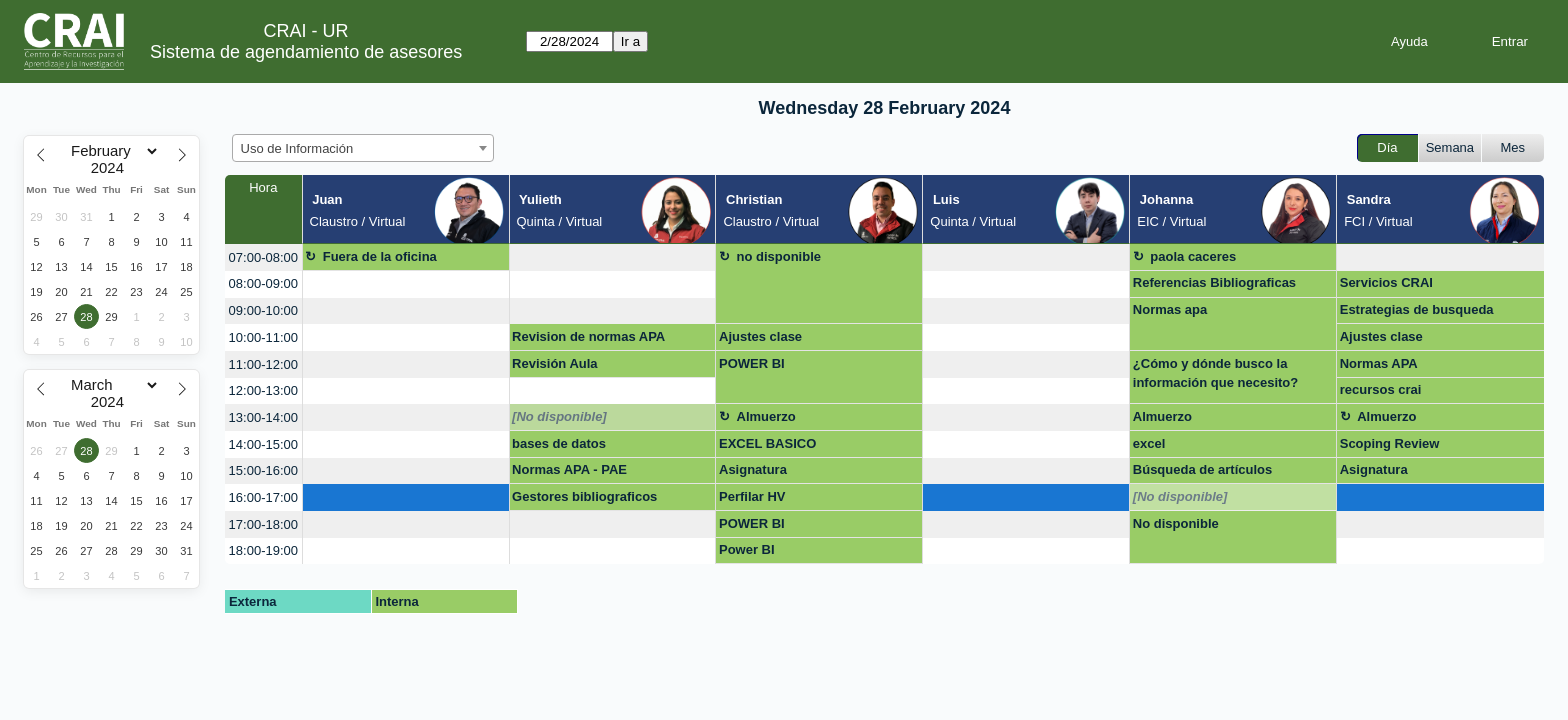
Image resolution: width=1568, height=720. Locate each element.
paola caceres (1193, 256)
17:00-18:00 (263, 524)
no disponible (779, 256)
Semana (1450, 147)
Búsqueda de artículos (1202, 469)
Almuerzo (766, 416)
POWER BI (752, 363)
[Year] (112, 168)
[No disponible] (559, 416)
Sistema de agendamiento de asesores (306, 52)
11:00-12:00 (263, 364)
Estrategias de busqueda (1417, 309)
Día (1387, 147)
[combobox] (363, 148)
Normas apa (1170, 309)
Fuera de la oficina (380, 256)
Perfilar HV (752, 496)
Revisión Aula (554, 363)
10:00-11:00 (263, 337)
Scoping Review (1390, 443)
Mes (1513, 147)
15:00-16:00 (263, 470)
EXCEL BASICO (767, 443)
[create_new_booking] (613, 257)
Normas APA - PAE (569, 469)
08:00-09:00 (263, 283)
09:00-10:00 (263, 310)
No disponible (1176, 523)
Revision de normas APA (588, 336)
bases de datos (559, 443)
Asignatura (753, 469)
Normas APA (1379, 363)
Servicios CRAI (1386, 282)
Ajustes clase (760, 336)
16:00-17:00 (263, 497)
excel (1149, 443)
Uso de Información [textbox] (297, 148)
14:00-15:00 (263, 444)
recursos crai (1381, 389)
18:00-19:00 (263, 550)
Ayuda (1409, 41)
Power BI (747, 549)
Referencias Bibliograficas (1214, 282)
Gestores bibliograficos (584, 496)
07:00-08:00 (263, 257)
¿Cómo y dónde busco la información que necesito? (1215, 373)
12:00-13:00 (263, 390)
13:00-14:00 (263, 417)
